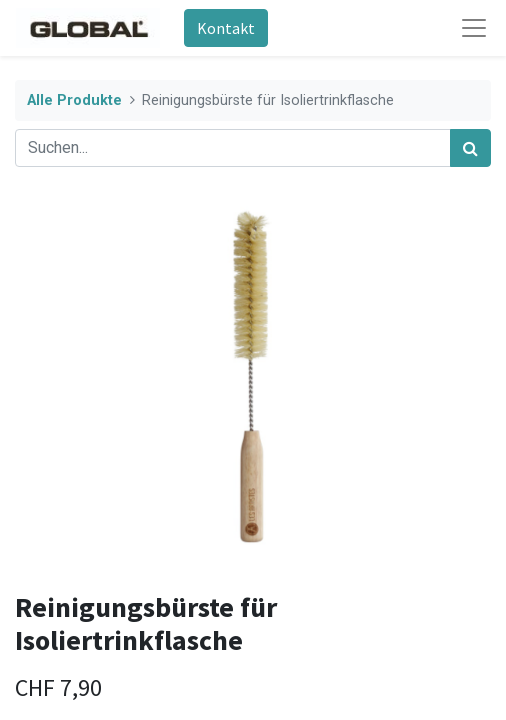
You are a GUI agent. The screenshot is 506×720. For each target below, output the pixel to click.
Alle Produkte (74, 100)
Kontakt (226, 28)
